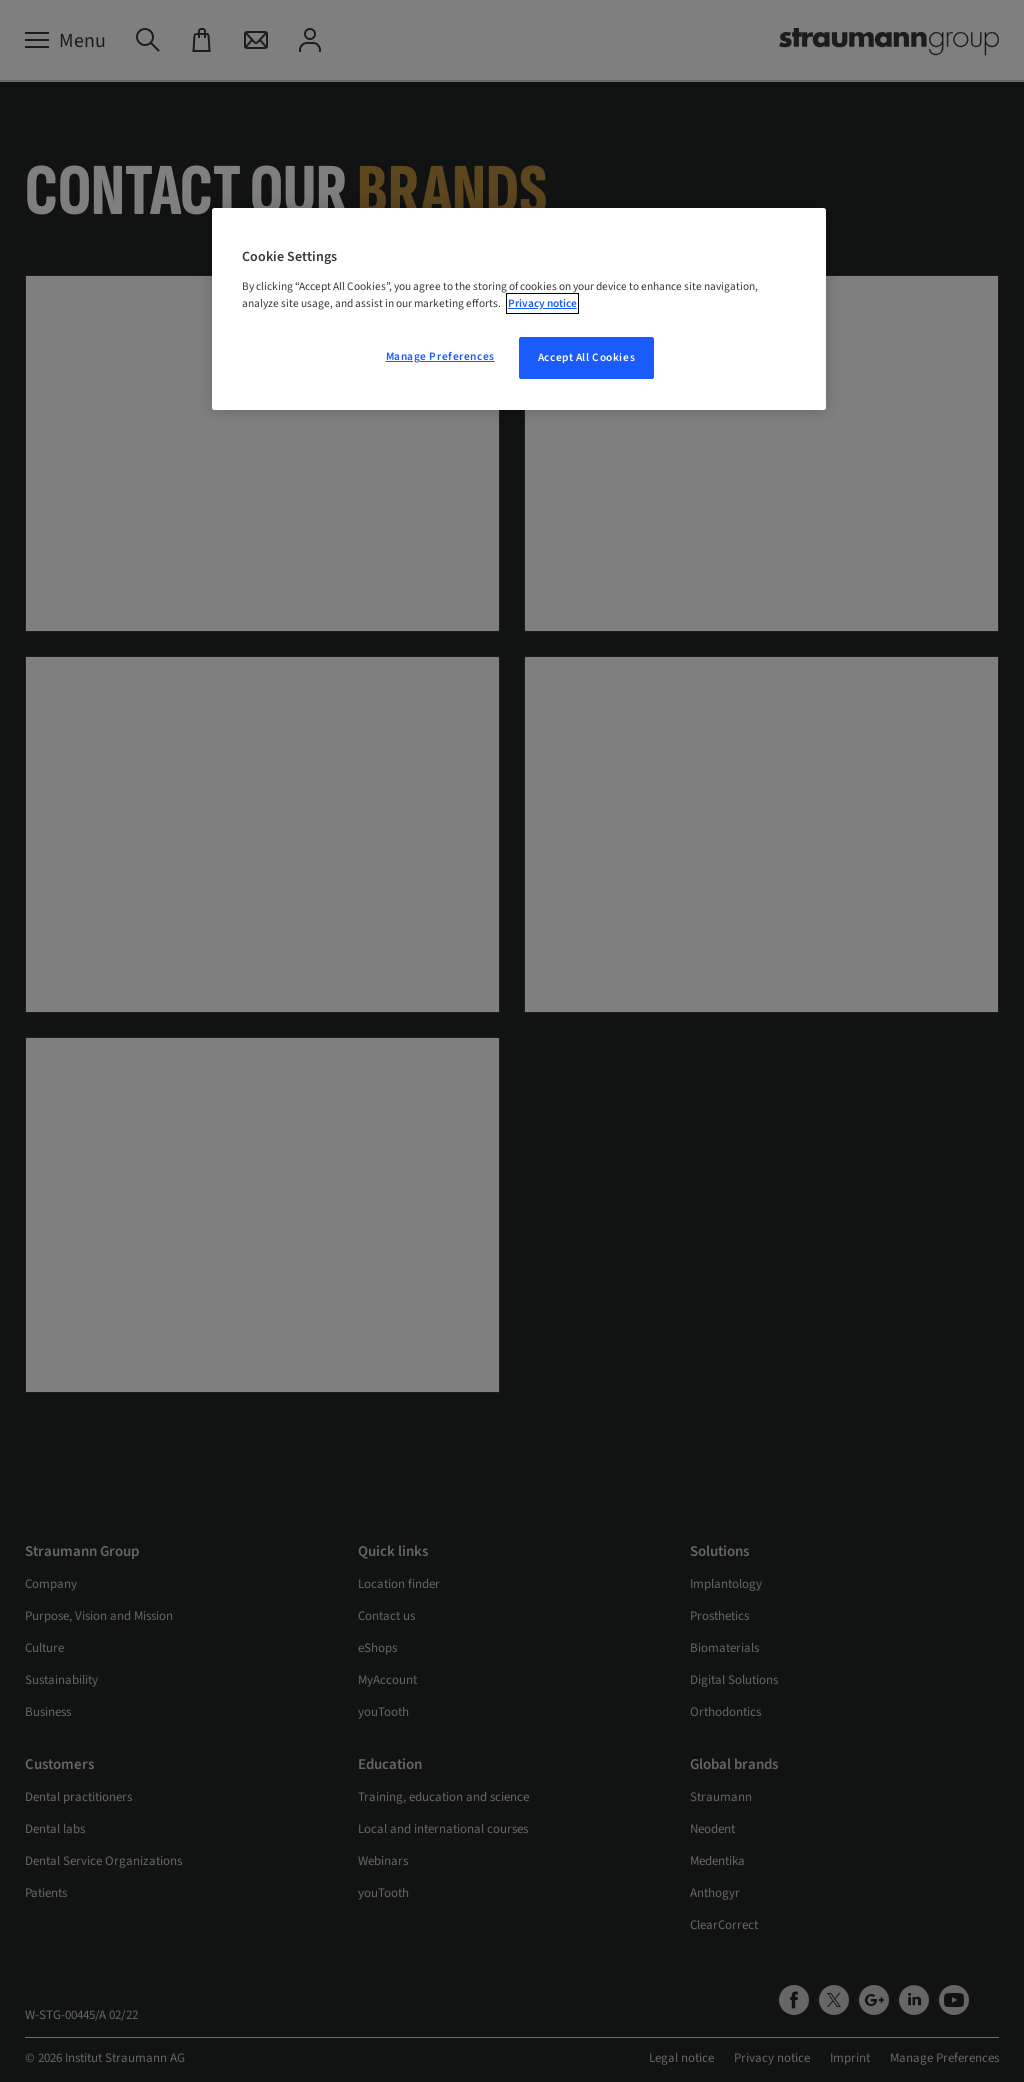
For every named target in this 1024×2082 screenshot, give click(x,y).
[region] (519, 309)
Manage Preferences (440, 356)
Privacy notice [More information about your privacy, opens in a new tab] (542, 303)
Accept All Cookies (586, 357)
